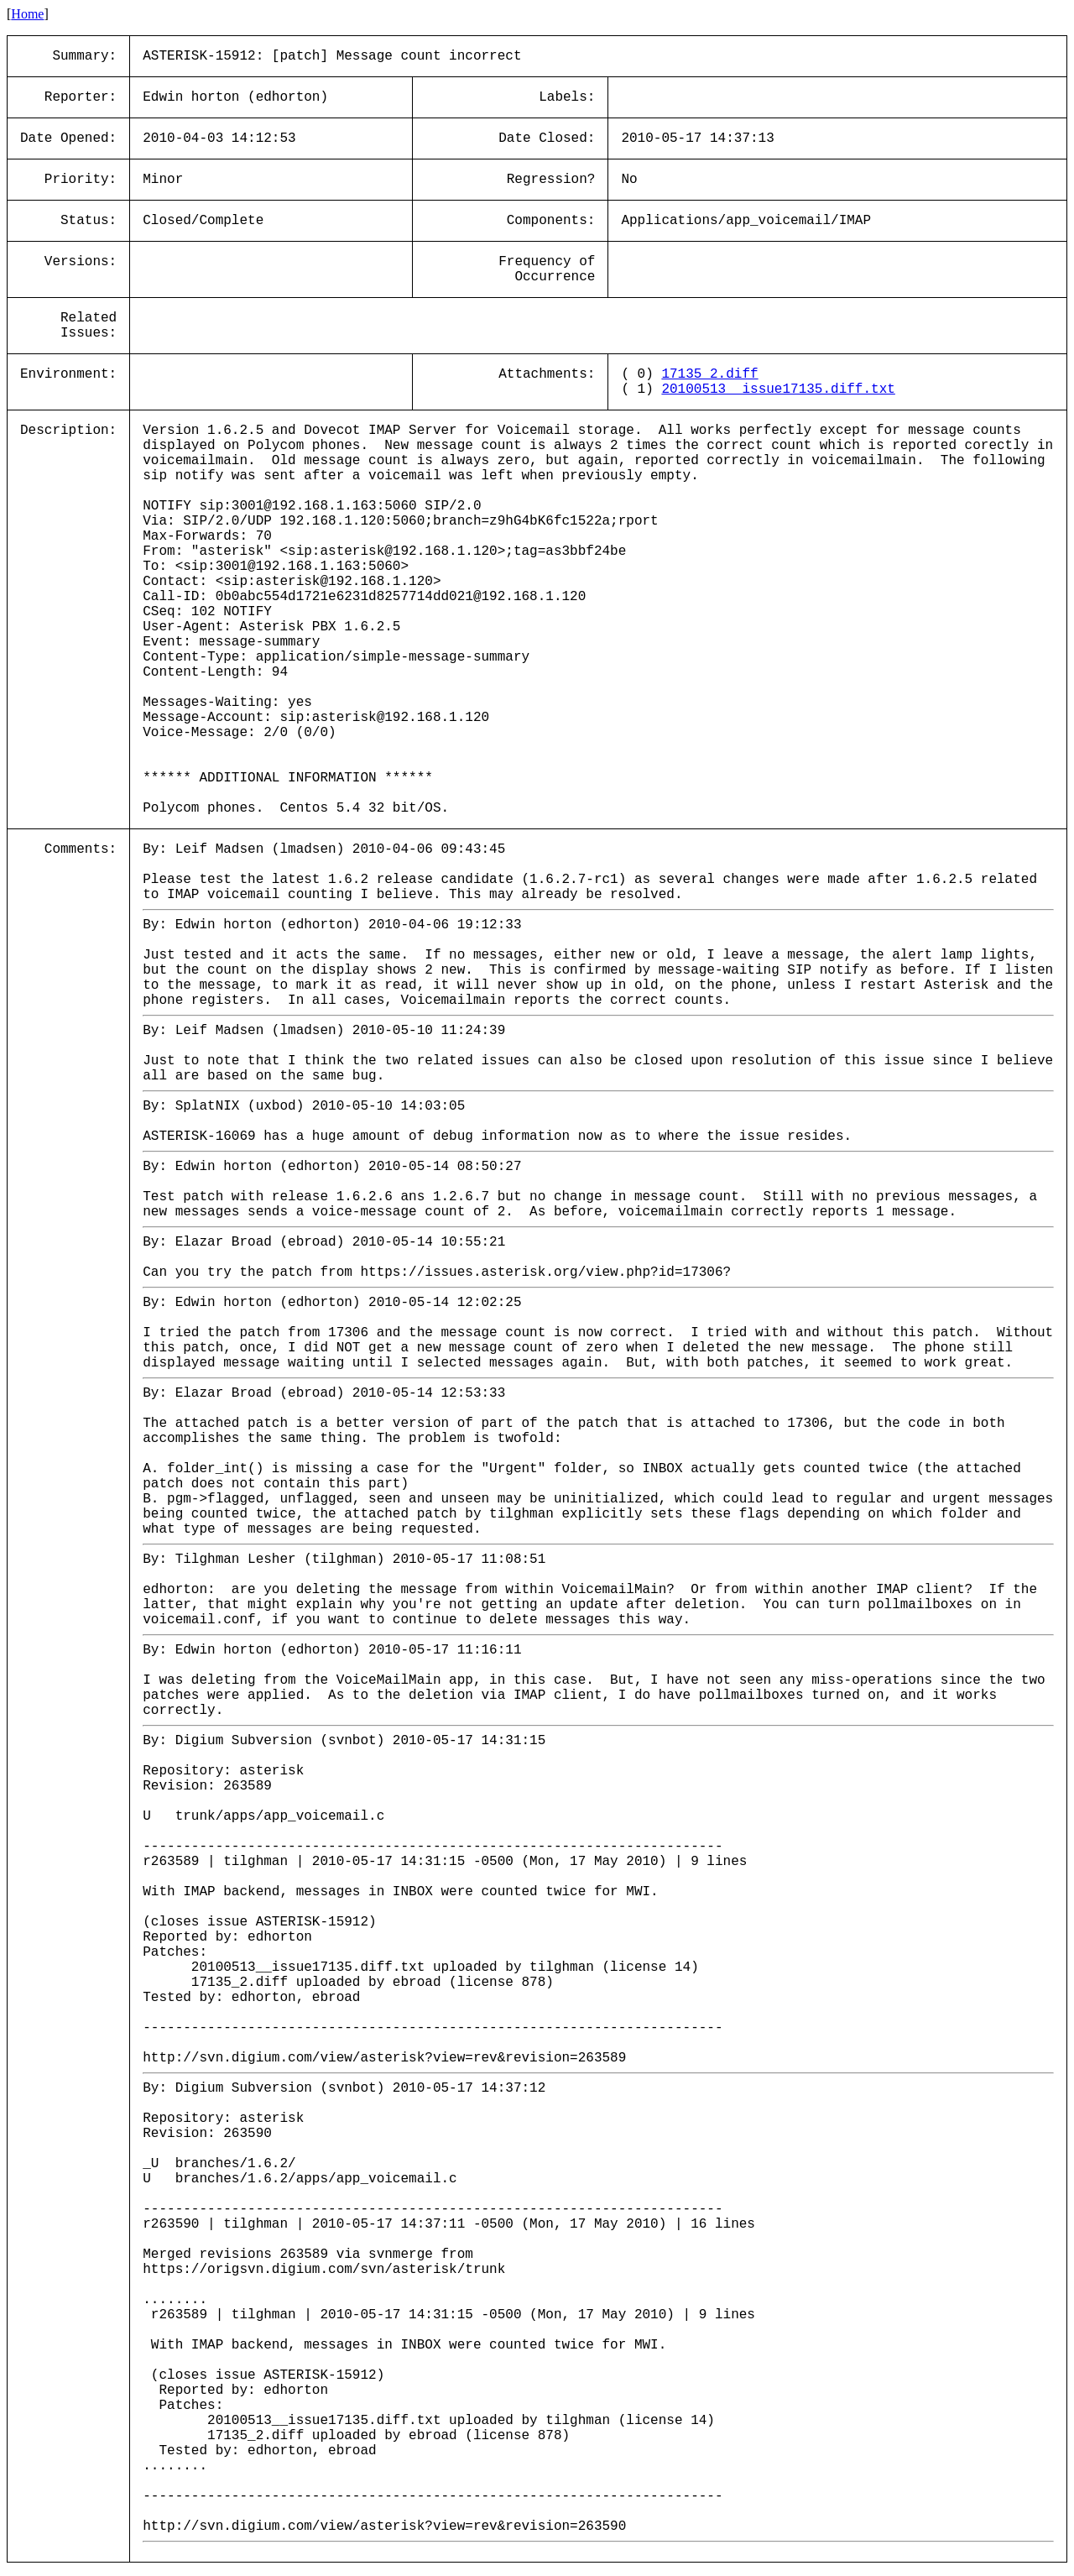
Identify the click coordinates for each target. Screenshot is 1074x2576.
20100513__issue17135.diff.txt (777, 389)
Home (27, 14)
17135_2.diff (709, 374)
